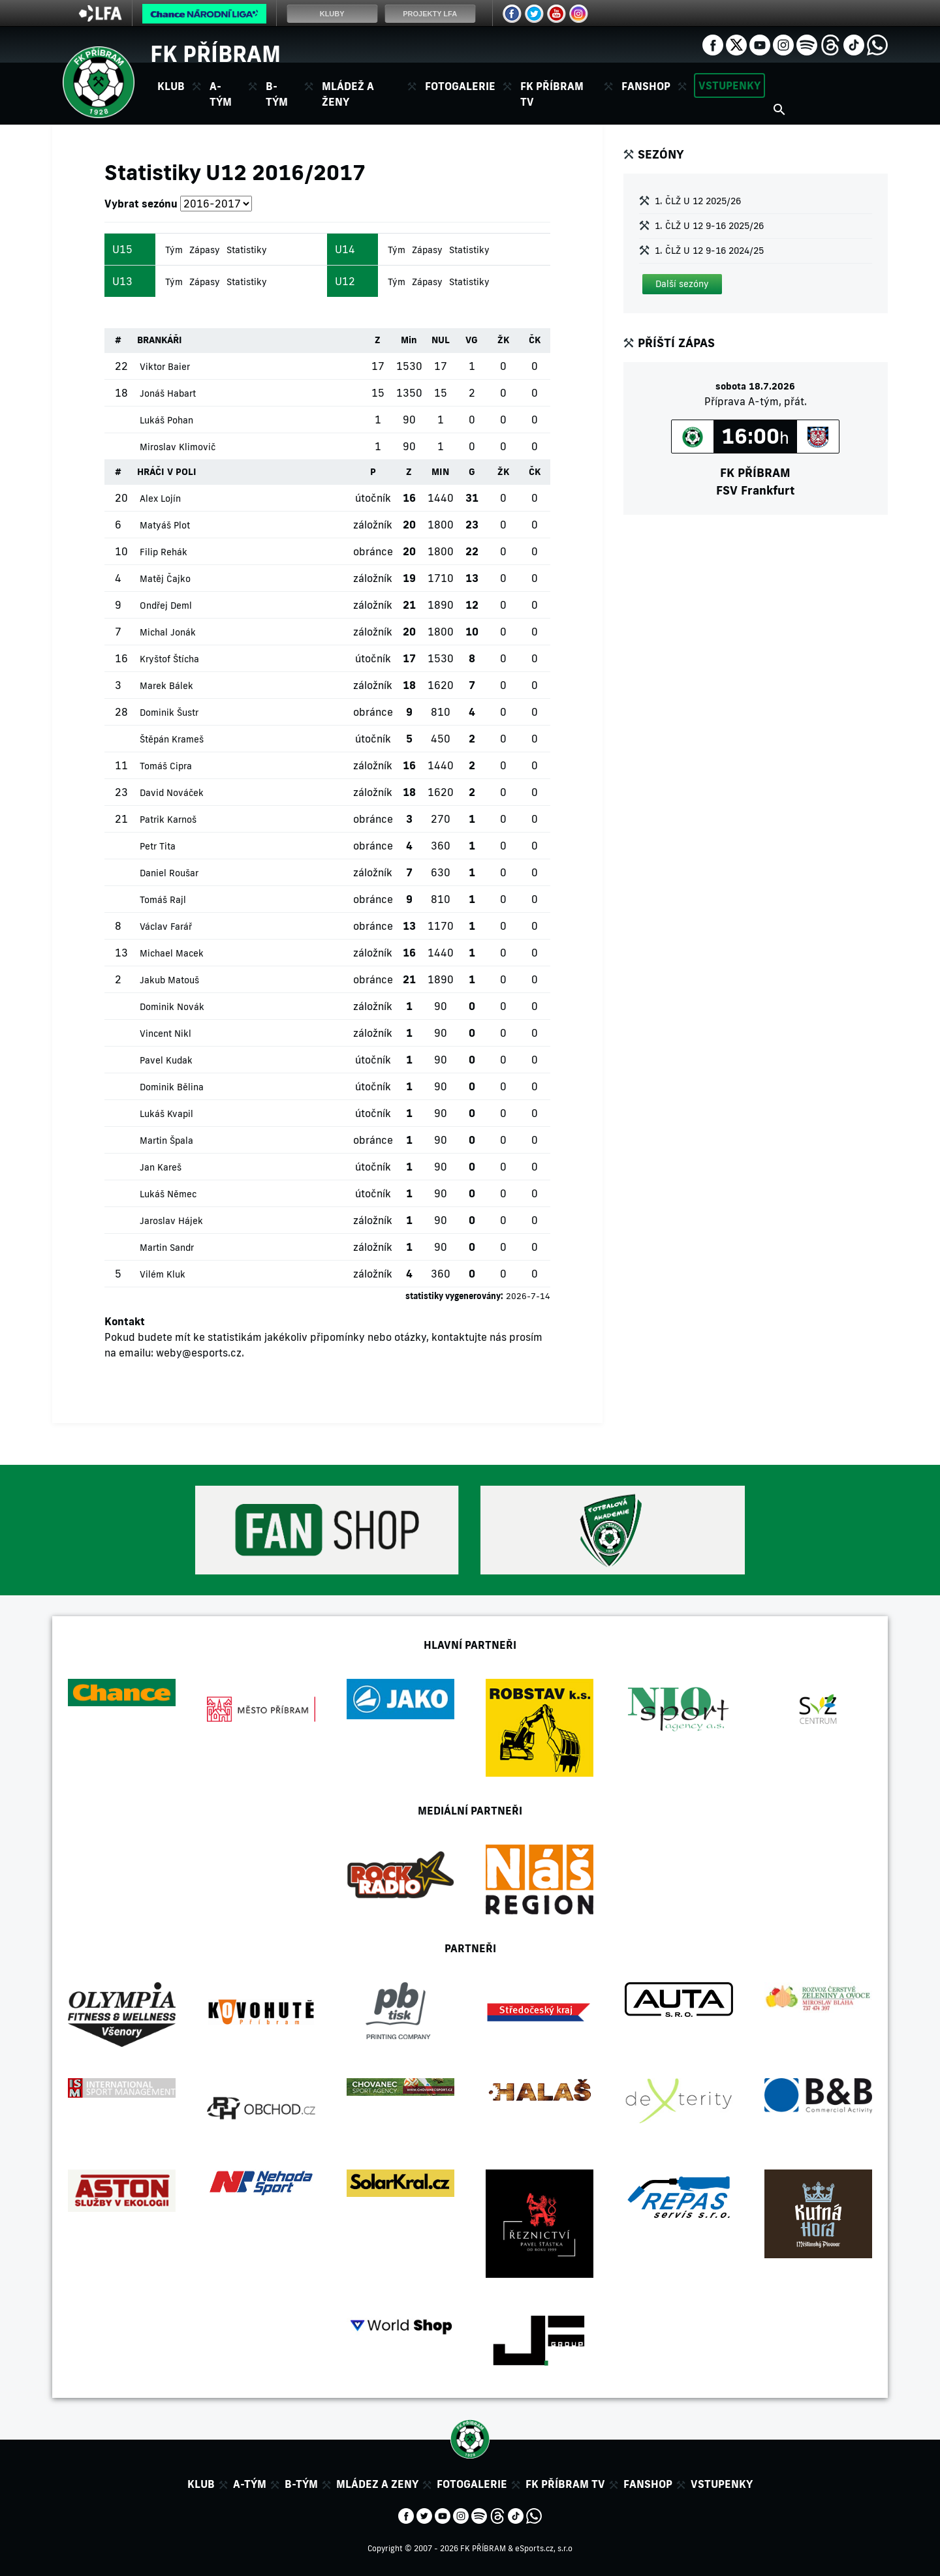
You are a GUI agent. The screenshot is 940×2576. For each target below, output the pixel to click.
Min (409, 340)
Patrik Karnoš (168, 819)
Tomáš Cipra (166, 766)
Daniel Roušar (169, 873)
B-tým (301, 2484)
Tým (174, 250)
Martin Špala (166, 1140)
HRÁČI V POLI (166, 472)
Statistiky (247, 250)
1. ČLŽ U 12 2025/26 (698, 201)
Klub (201, 2484)
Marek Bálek (166, 686)
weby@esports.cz (199, 1352)
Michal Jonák (168, 632)
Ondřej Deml (166, 605)
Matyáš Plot (165, 525)
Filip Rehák (163, 552)
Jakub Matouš (169, 980)
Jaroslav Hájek (171, 1221)
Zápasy (204, 250)
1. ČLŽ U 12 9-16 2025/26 (709, 226)
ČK (534, 340)
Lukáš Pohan (166, 420)
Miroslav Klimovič (177, 447)
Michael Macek (172, 953)
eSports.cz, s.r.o (543, 2548)
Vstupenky (729, 85)
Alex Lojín (160, 498)
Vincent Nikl (165, 1033)
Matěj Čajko (165, 579)
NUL (440, 340)
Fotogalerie (460, 86)
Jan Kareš (160, 1167)
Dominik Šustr (169, 712)
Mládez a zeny (377, 2484)
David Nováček (172, 793)
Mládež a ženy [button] (348, 94)
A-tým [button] (221, 94)
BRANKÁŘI (159, 340)
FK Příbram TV (552, 94)
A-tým (249, 2484)
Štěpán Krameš (172, 739)
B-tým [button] (277, 94)
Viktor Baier (165, 367)
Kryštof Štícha (169, 659)
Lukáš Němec (168, 1194)
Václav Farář (166, 926)
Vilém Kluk (162, 1274)
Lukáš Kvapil (166, 1114)
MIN (440, 472)
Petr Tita (158, 846)
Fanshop (645, 86)
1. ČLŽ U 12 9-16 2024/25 (709, 250)
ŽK (503, 340)
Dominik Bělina (172, 1087)
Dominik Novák (172, 1007)
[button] (682, 284)
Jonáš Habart (168, 393)
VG (471, 340)
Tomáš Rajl (163, 900)
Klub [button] (171, 86)
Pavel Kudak (166, 1060)
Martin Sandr (167, 1247)
